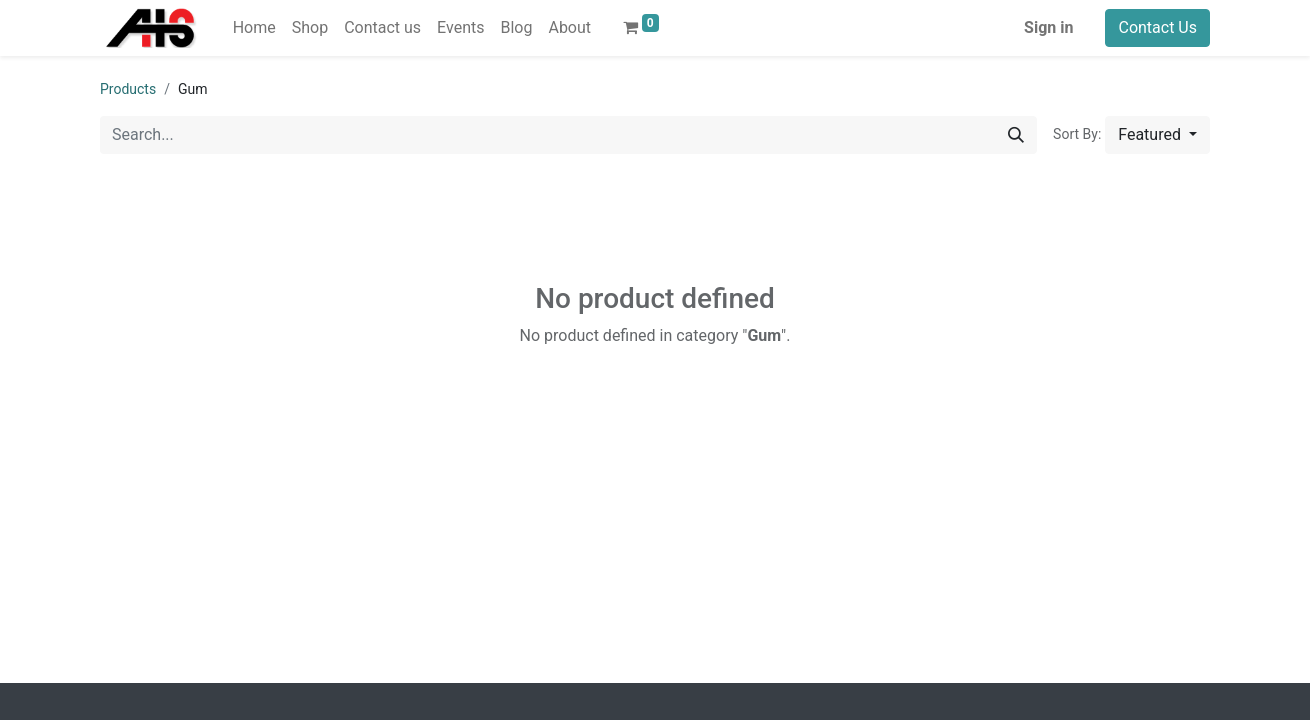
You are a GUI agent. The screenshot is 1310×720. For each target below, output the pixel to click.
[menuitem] (254, 28)
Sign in (1048, 27)
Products (128, 89)
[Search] (1016, 135)
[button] (1157, 135)
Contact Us (1157, 27)
